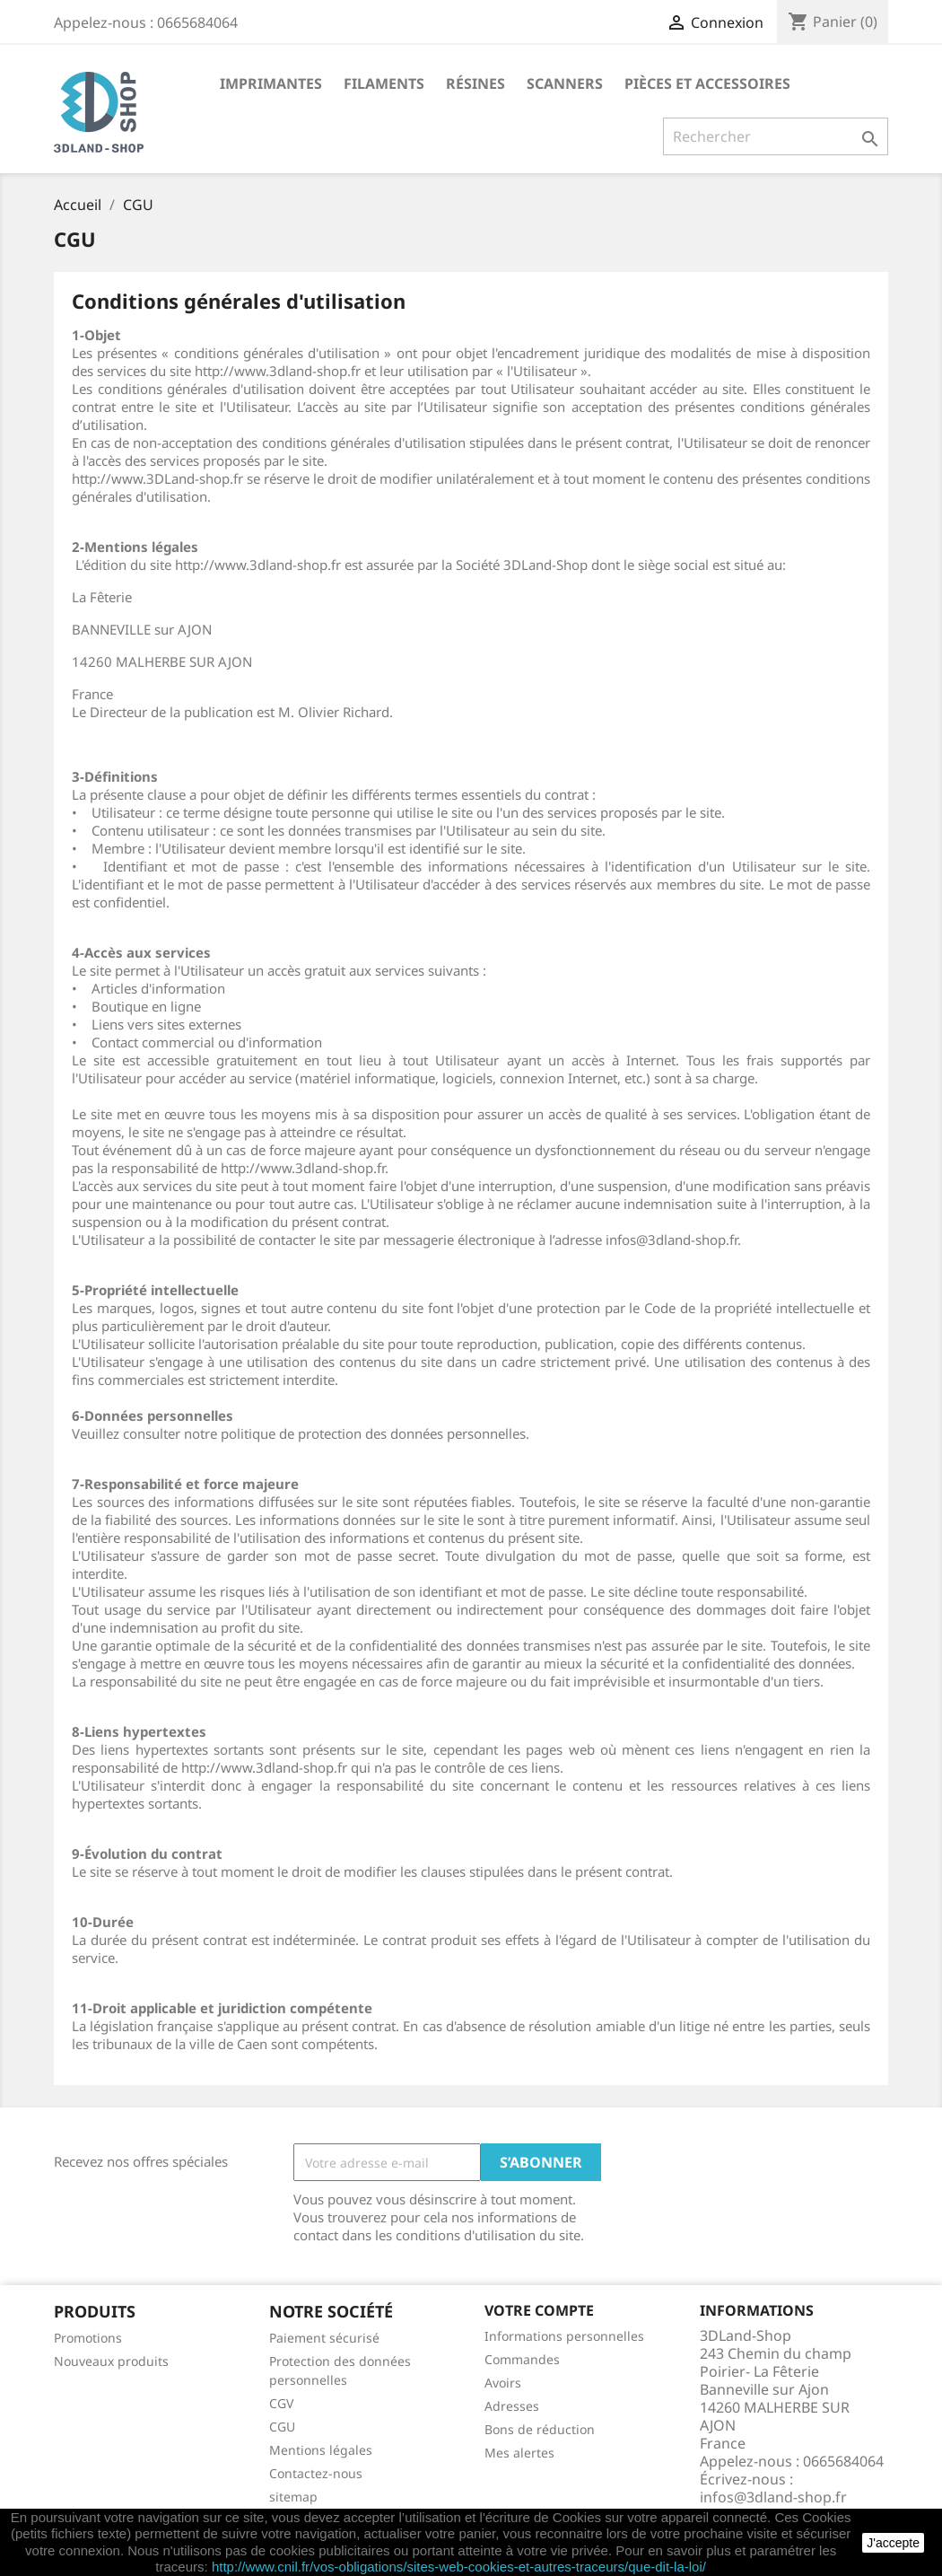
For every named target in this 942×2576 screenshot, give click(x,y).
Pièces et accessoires (707, 83)
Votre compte (539, 2310)
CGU (282, 2426)
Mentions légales (320, 2449)
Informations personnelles (564, 2335)
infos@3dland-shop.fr (773, 2497)
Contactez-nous (315, 2473)
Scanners (565, 83)
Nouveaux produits (111, 2361)
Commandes (522, 2359)
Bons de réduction (539, 2429)
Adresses (511, 2405)
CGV (281, 2403)
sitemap (293, 2496)
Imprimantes (271, 83)
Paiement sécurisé (324, 2337)
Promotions (88, 2337)
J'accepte (893, 2543)
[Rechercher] (775, 136)
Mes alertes (519, 2452)
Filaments (384, 83)
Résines (475, 83)
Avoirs (502, 2382)
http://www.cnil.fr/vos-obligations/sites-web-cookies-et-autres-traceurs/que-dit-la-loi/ (459, 2566)
